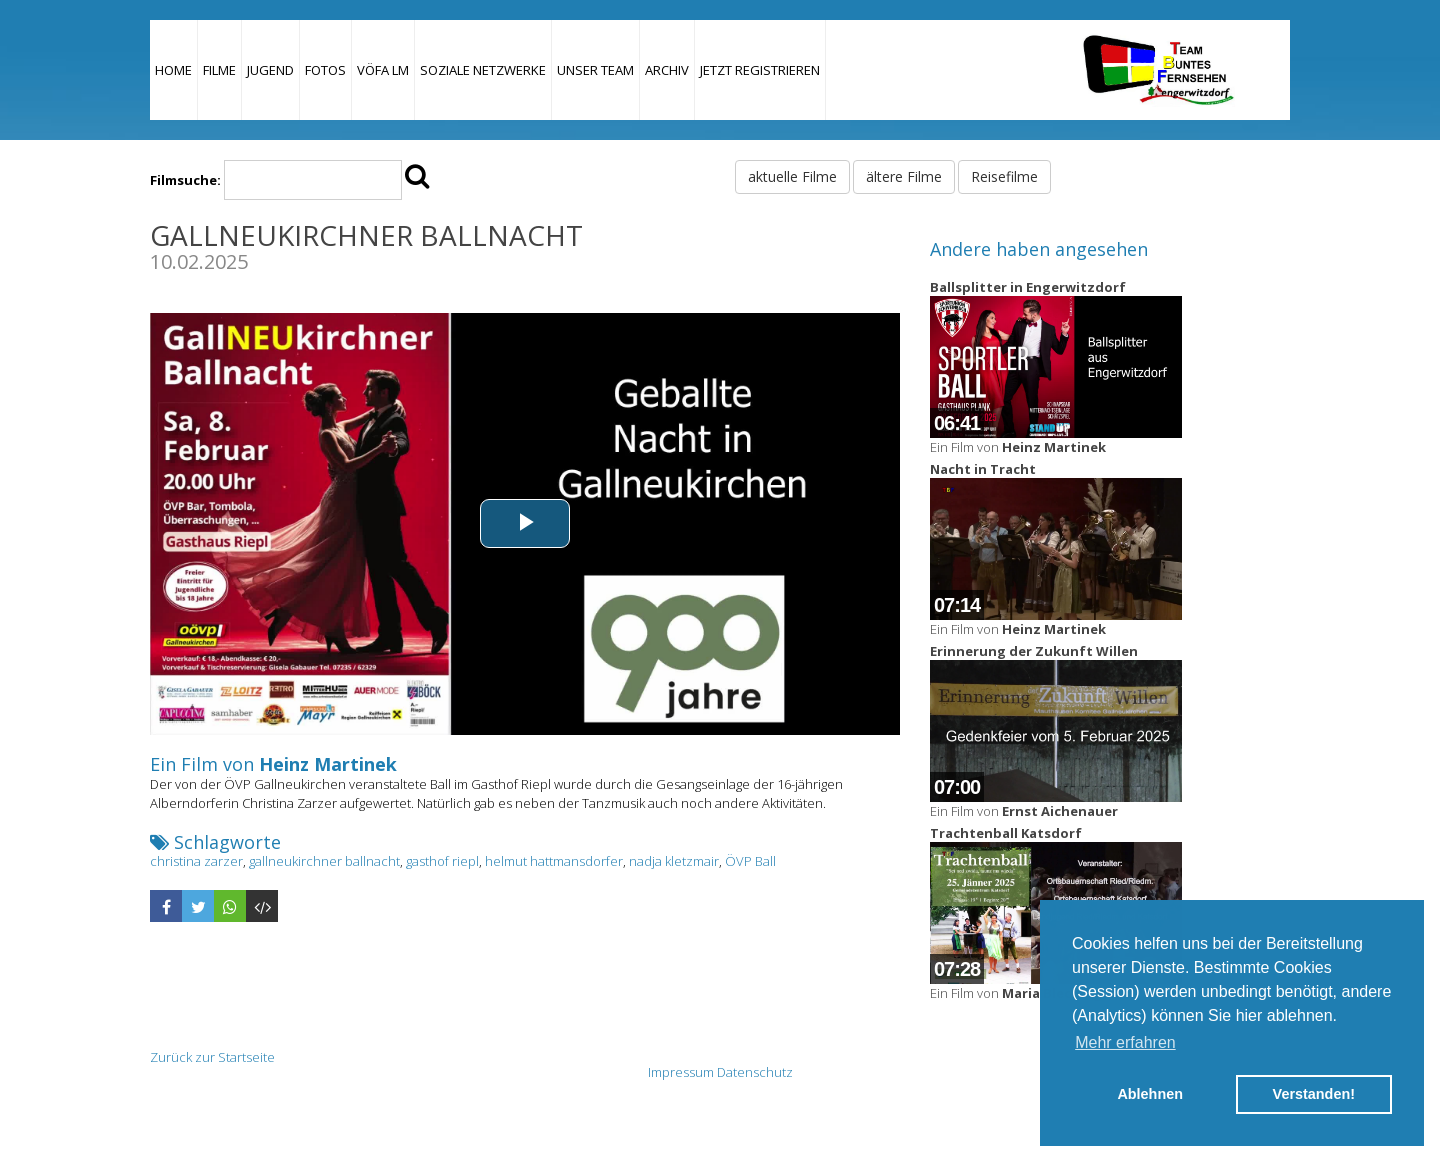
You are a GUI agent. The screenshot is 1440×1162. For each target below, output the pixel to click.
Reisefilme (1004, 176)
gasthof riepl (442, 861)
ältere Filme (904, 176)
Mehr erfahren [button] (1125, 1042)
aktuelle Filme (792, 176)
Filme (219, 70)
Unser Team (595, 70)
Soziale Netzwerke (483, 70)
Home (173, 70)
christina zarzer (196, 861)
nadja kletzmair (674, 861)
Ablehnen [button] (1150, 1094)
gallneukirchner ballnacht (324, 861)
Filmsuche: (185, 180)
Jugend (270, 70)
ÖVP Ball (750, 861)
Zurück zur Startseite (212, 1057)
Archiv (667, 70)
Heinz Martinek (328, 764)
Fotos (325, 70)
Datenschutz (755, 1072)
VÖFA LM (383, 70)
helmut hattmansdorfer (554, 861)
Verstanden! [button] (1314, 1094)
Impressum (681, 1072)
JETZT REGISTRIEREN (760, 70)
